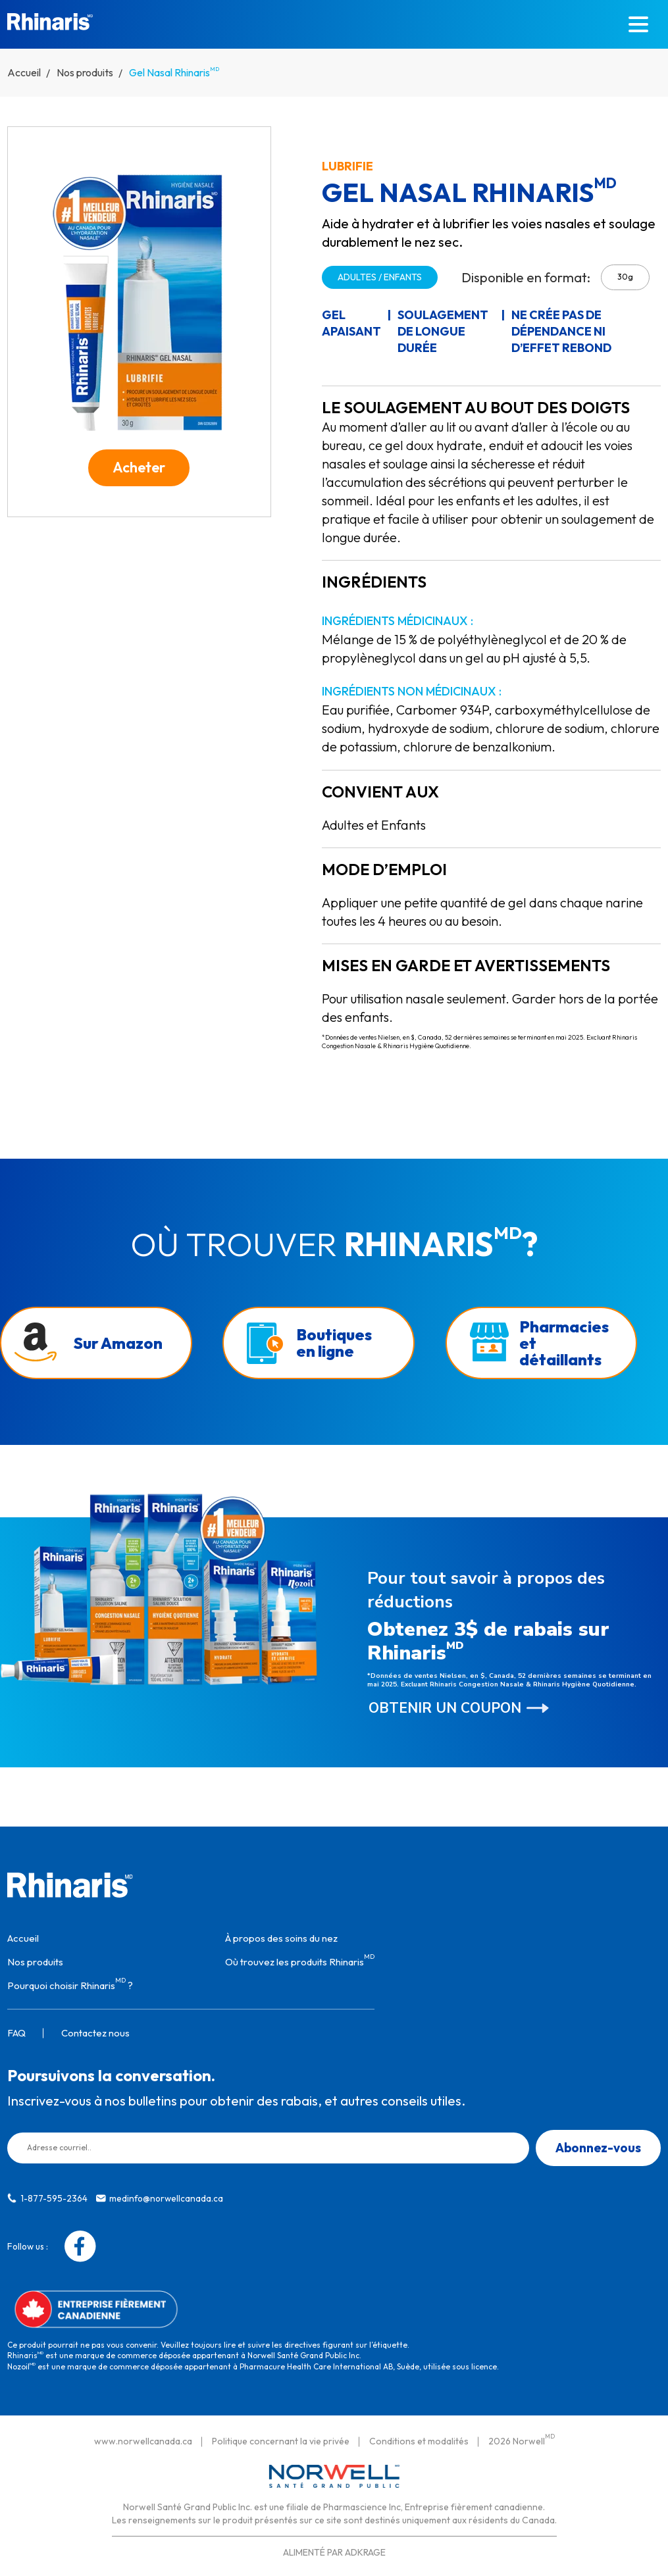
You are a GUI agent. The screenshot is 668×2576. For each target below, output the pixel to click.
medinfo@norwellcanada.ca (166, 2195)
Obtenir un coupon (445, 1705)
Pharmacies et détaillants (564, 1339)
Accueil (24, 72)
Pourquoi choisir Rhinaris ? (70, 1982)
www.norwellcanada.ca (143, 2438)
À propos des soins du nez (281, 1935)
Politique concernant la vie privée (280, 2438)
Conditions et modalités (419, 2438)
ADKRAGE (365, 2550)
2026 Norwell (521, 2438)
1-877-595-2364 (54, 2195)
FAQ (16, 2029)
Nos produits (85, 72)
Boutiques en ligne (334, 1339)
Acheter (139, 467)
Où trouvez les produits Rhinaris (299, 1958)
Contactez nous (95, 2029)
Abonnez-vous (598, 2144)
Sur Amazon (118, 1340)
